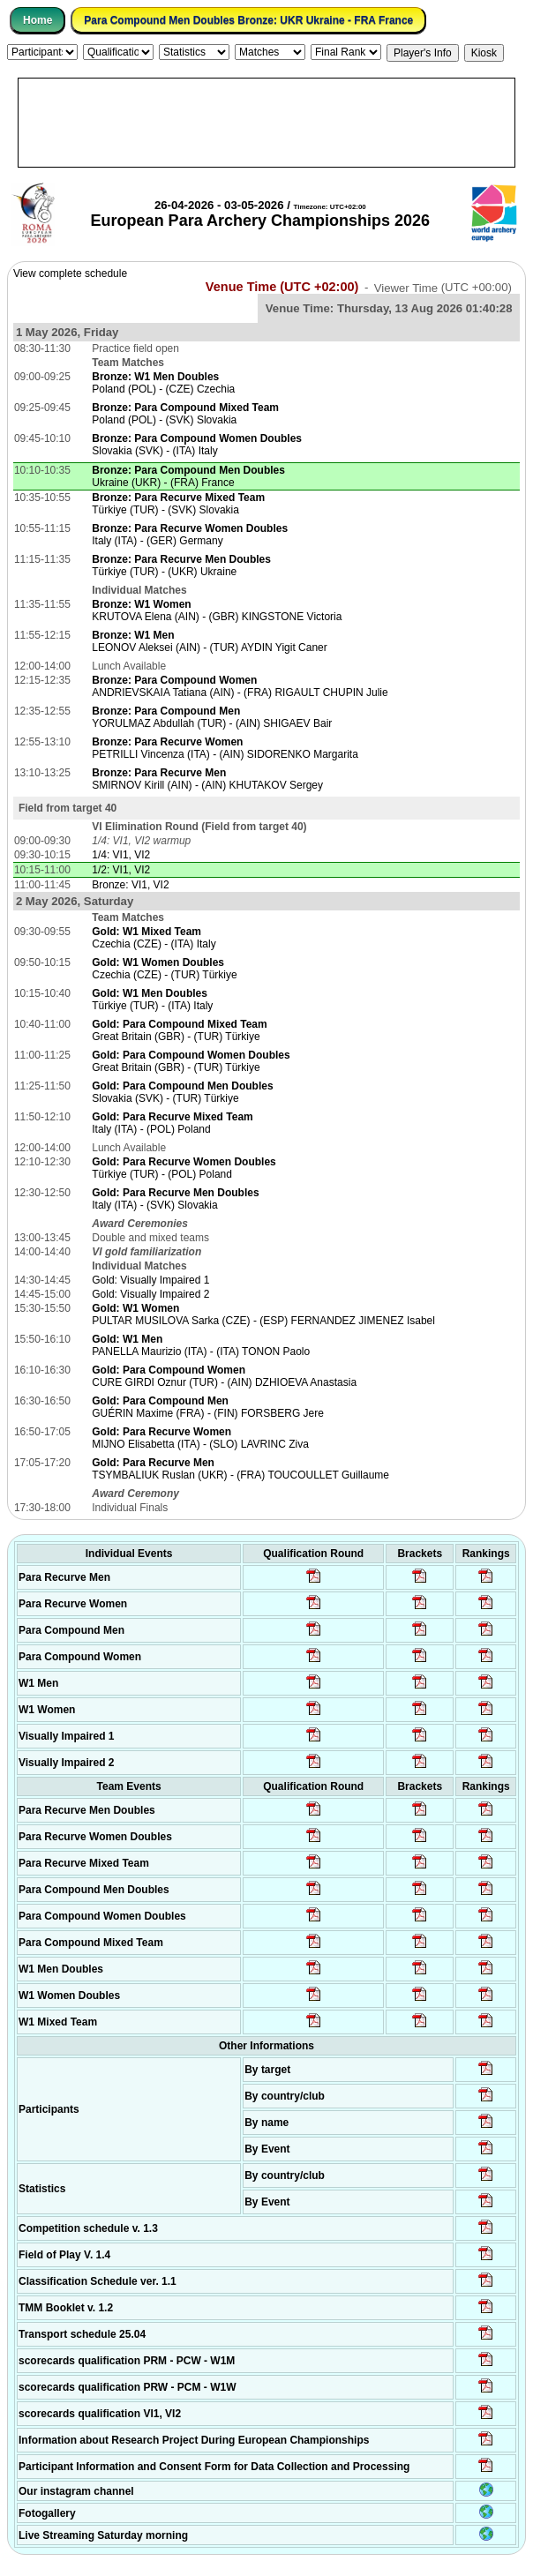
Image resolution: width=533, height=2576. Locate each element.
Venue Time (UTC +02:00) (282, 287)
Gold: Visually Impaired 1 (150, 1280)
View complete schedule (70, 273)
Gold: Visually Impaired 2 (150, 1294)
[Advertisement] (266, 123)
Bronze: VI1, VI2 (130, 885)
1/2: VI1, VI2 (121, 870)
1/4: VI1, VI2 (121, 855)
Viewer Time (443, 287)
